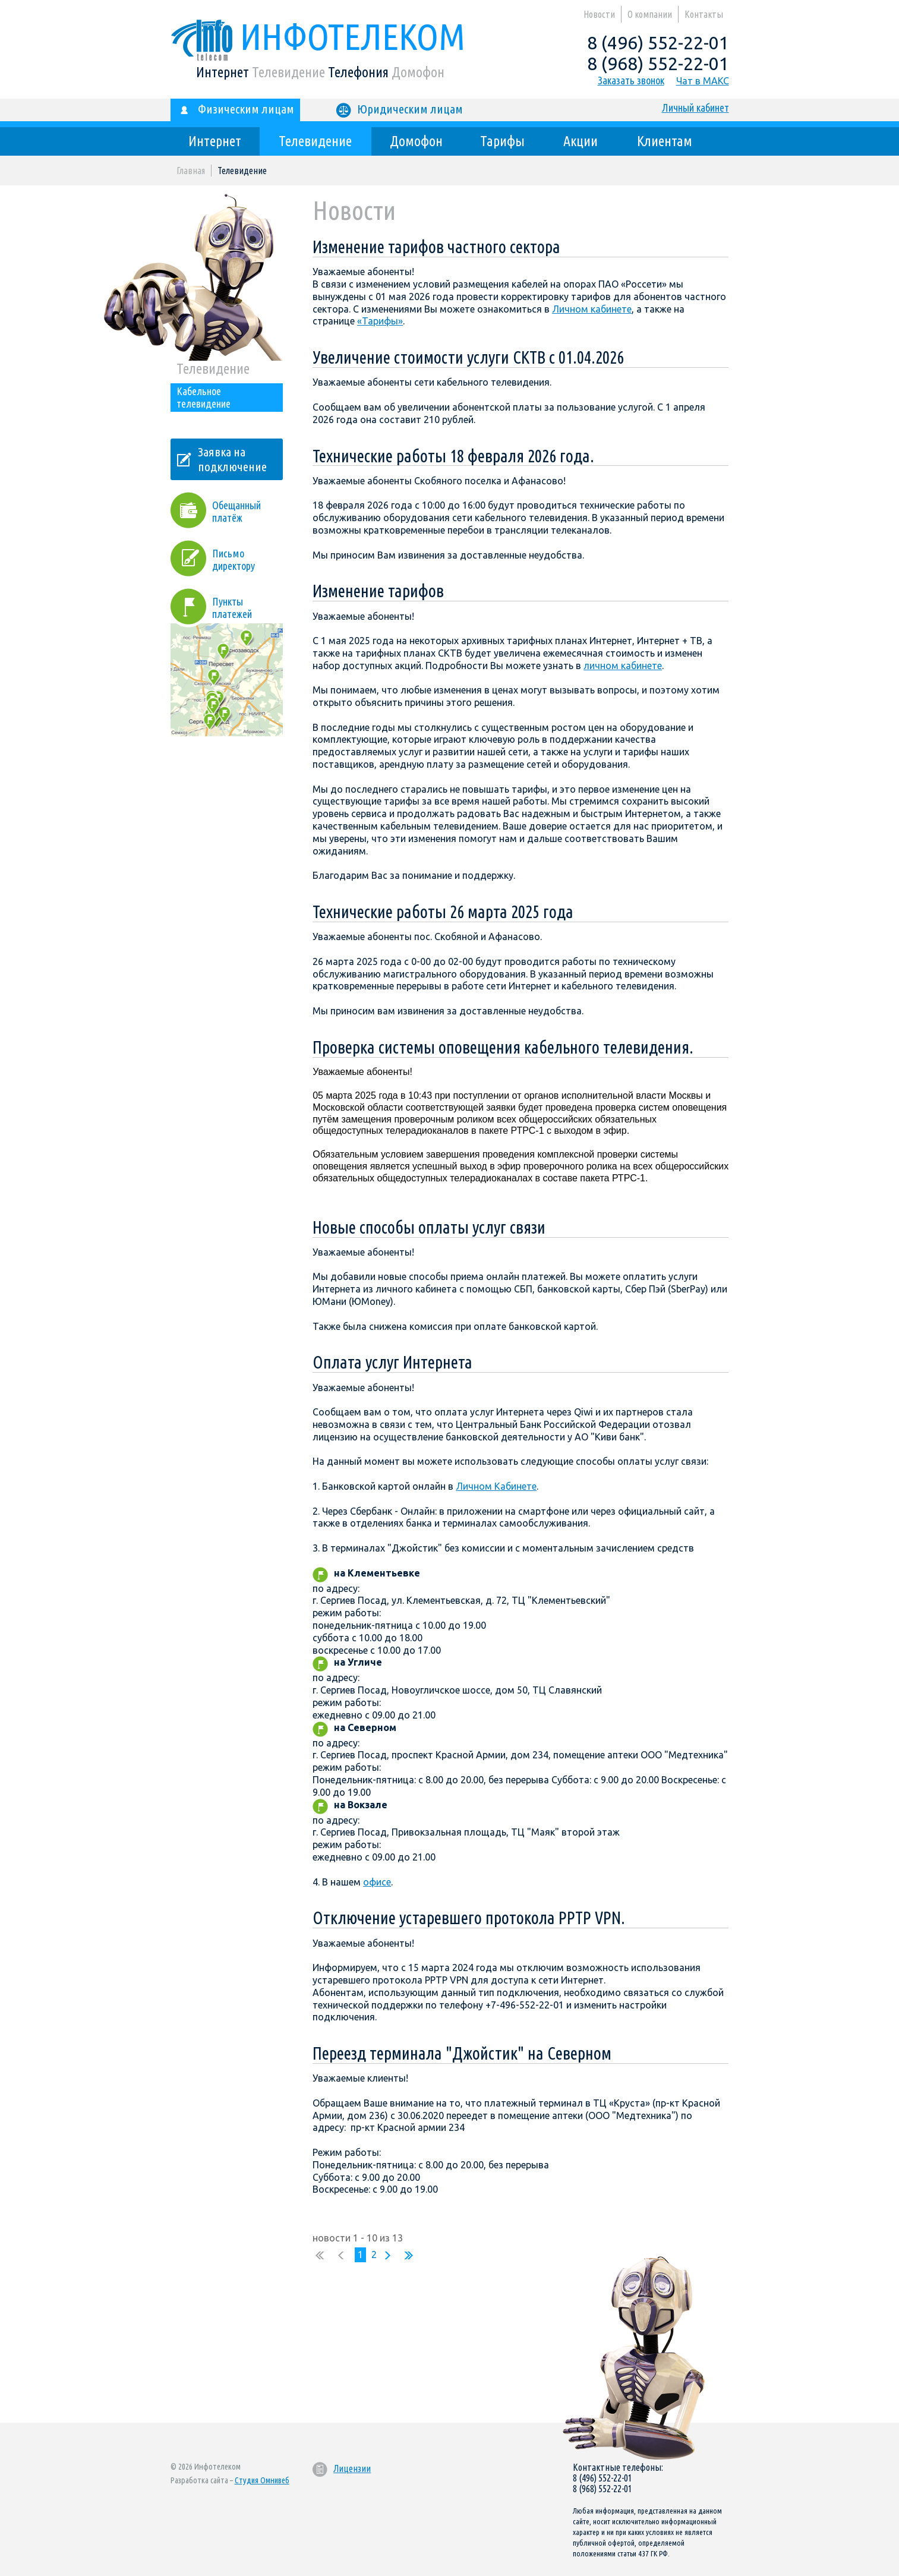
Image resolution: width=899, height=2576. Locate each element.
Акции (580, 141)
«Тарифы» (380, 321)
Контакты (703, 14)
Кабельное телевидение (203, 397)
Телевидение (315, 141)
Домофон (416, 141)
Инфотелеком (318, 36)
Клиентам (664, 141)
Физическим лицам (235, 110)
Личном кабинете (592, 309)
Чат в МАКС (702, 80)
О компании (649, 14)
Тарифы (502, 141)
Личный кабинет (695, 107)
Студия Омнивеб (262, 2480)
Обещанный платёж (236, 511)
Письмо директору (233, 559)
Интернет (214, 141)
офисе (377, 1882)
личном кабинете (622, 665)
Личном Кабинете (496, 1486)
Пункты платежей (211, 604)
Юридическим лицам (399, 110)
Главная (191, 170)
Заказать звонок (631, 80)
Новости (599, 14)
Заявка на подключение (232, 459)
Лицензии (341, 2468)
